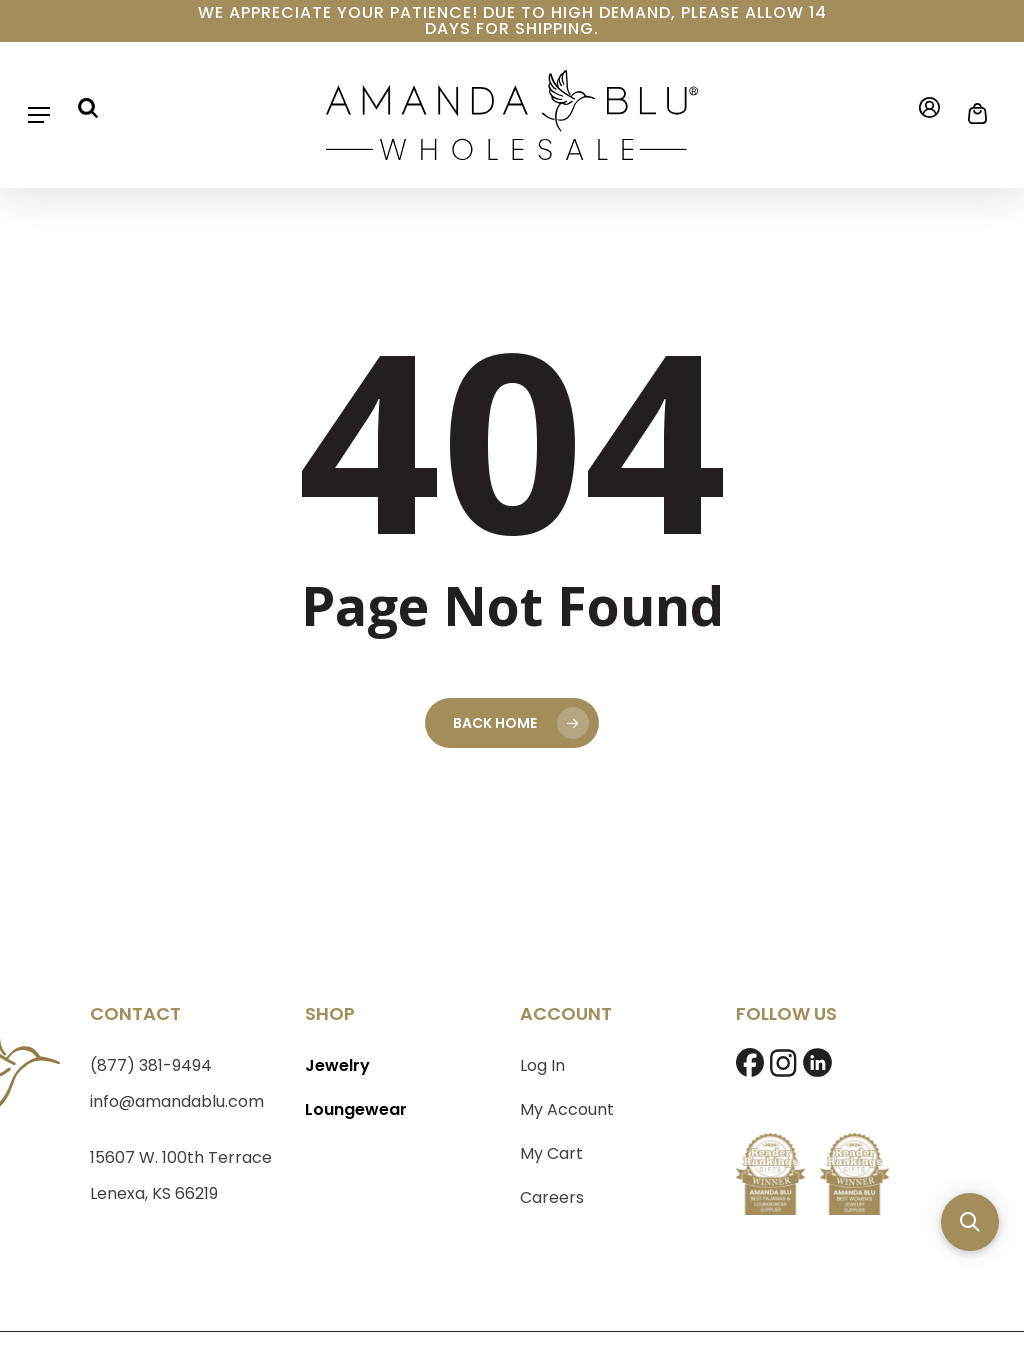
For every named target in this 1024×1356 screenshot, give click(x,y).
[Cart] (971, 114)
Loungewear (356, 1109)
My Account (567, 1109)
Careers (552, 1197)
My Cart (551, 1153)
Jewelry (337, 1065)
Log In (542, 1065)
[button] (39, 115)
